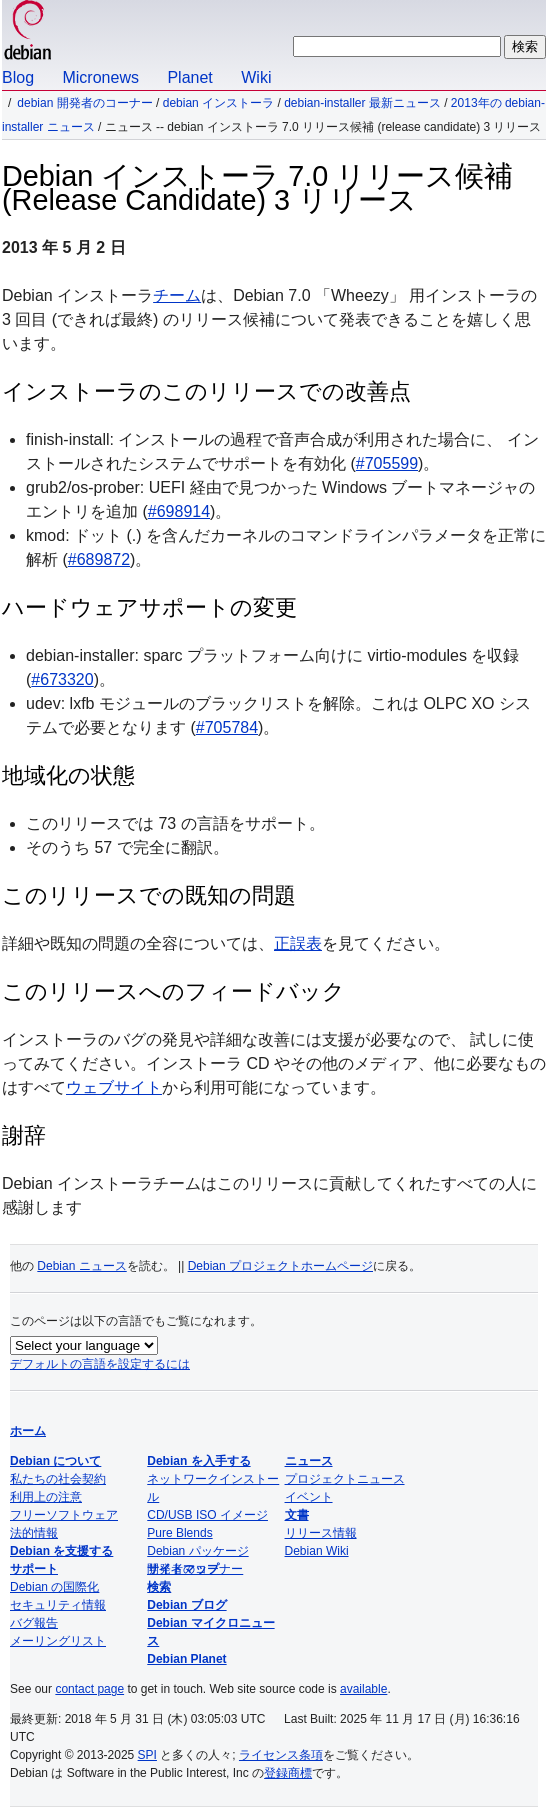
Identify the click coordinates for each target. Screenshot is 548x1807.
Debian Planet (186, 1659)
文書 (297, 1515)
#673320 (62, 679)
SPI (147, 1755)
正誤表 (298, 943)
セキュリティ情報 (58, 1605)
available (363, 1689)
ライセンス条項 (281, 1755)
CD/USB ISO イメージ (207, 1515)
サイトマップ (183, 1569)
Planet (189, 77)
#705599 (387, 463)
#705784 (227, 727)
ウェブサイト (114, 1087)
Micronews (100, 77)
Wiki (256, 77)
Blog (18, 77)
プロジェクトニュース (345, 1479)
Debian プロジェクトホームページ (280, 1266)
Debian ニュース (81, 1266)
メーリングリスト (58, 1641)
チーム (177, 295)
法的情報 (34, 1533)
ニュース (309, 1461)
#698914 (179, 511)
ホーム (28, 1431)
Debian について (55, 1461)
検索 (159, 1587)
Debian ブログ (186, 1605)
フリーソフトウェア (64, 1515)
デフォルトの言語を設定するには (100, 1364)
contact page (89, 1689)
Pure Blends (179, 1533)
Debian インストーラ (218, 103)
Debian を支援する (61, 1551)
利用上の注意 (46, 1497)
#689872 (99, 559)
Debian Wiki (317, 1551)
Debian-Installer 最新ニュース (362, 103)
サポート (34, 1569)
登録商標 (288, 1773)
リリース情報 (321, 1533)
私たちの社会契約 (58, 1479)
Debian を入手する (198, 1461)
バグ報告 (34, 1623)
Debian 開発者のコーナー (84, 103)
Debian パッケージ (197, 1551)
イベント (309, 1497)
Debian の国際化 (54, 1587)
